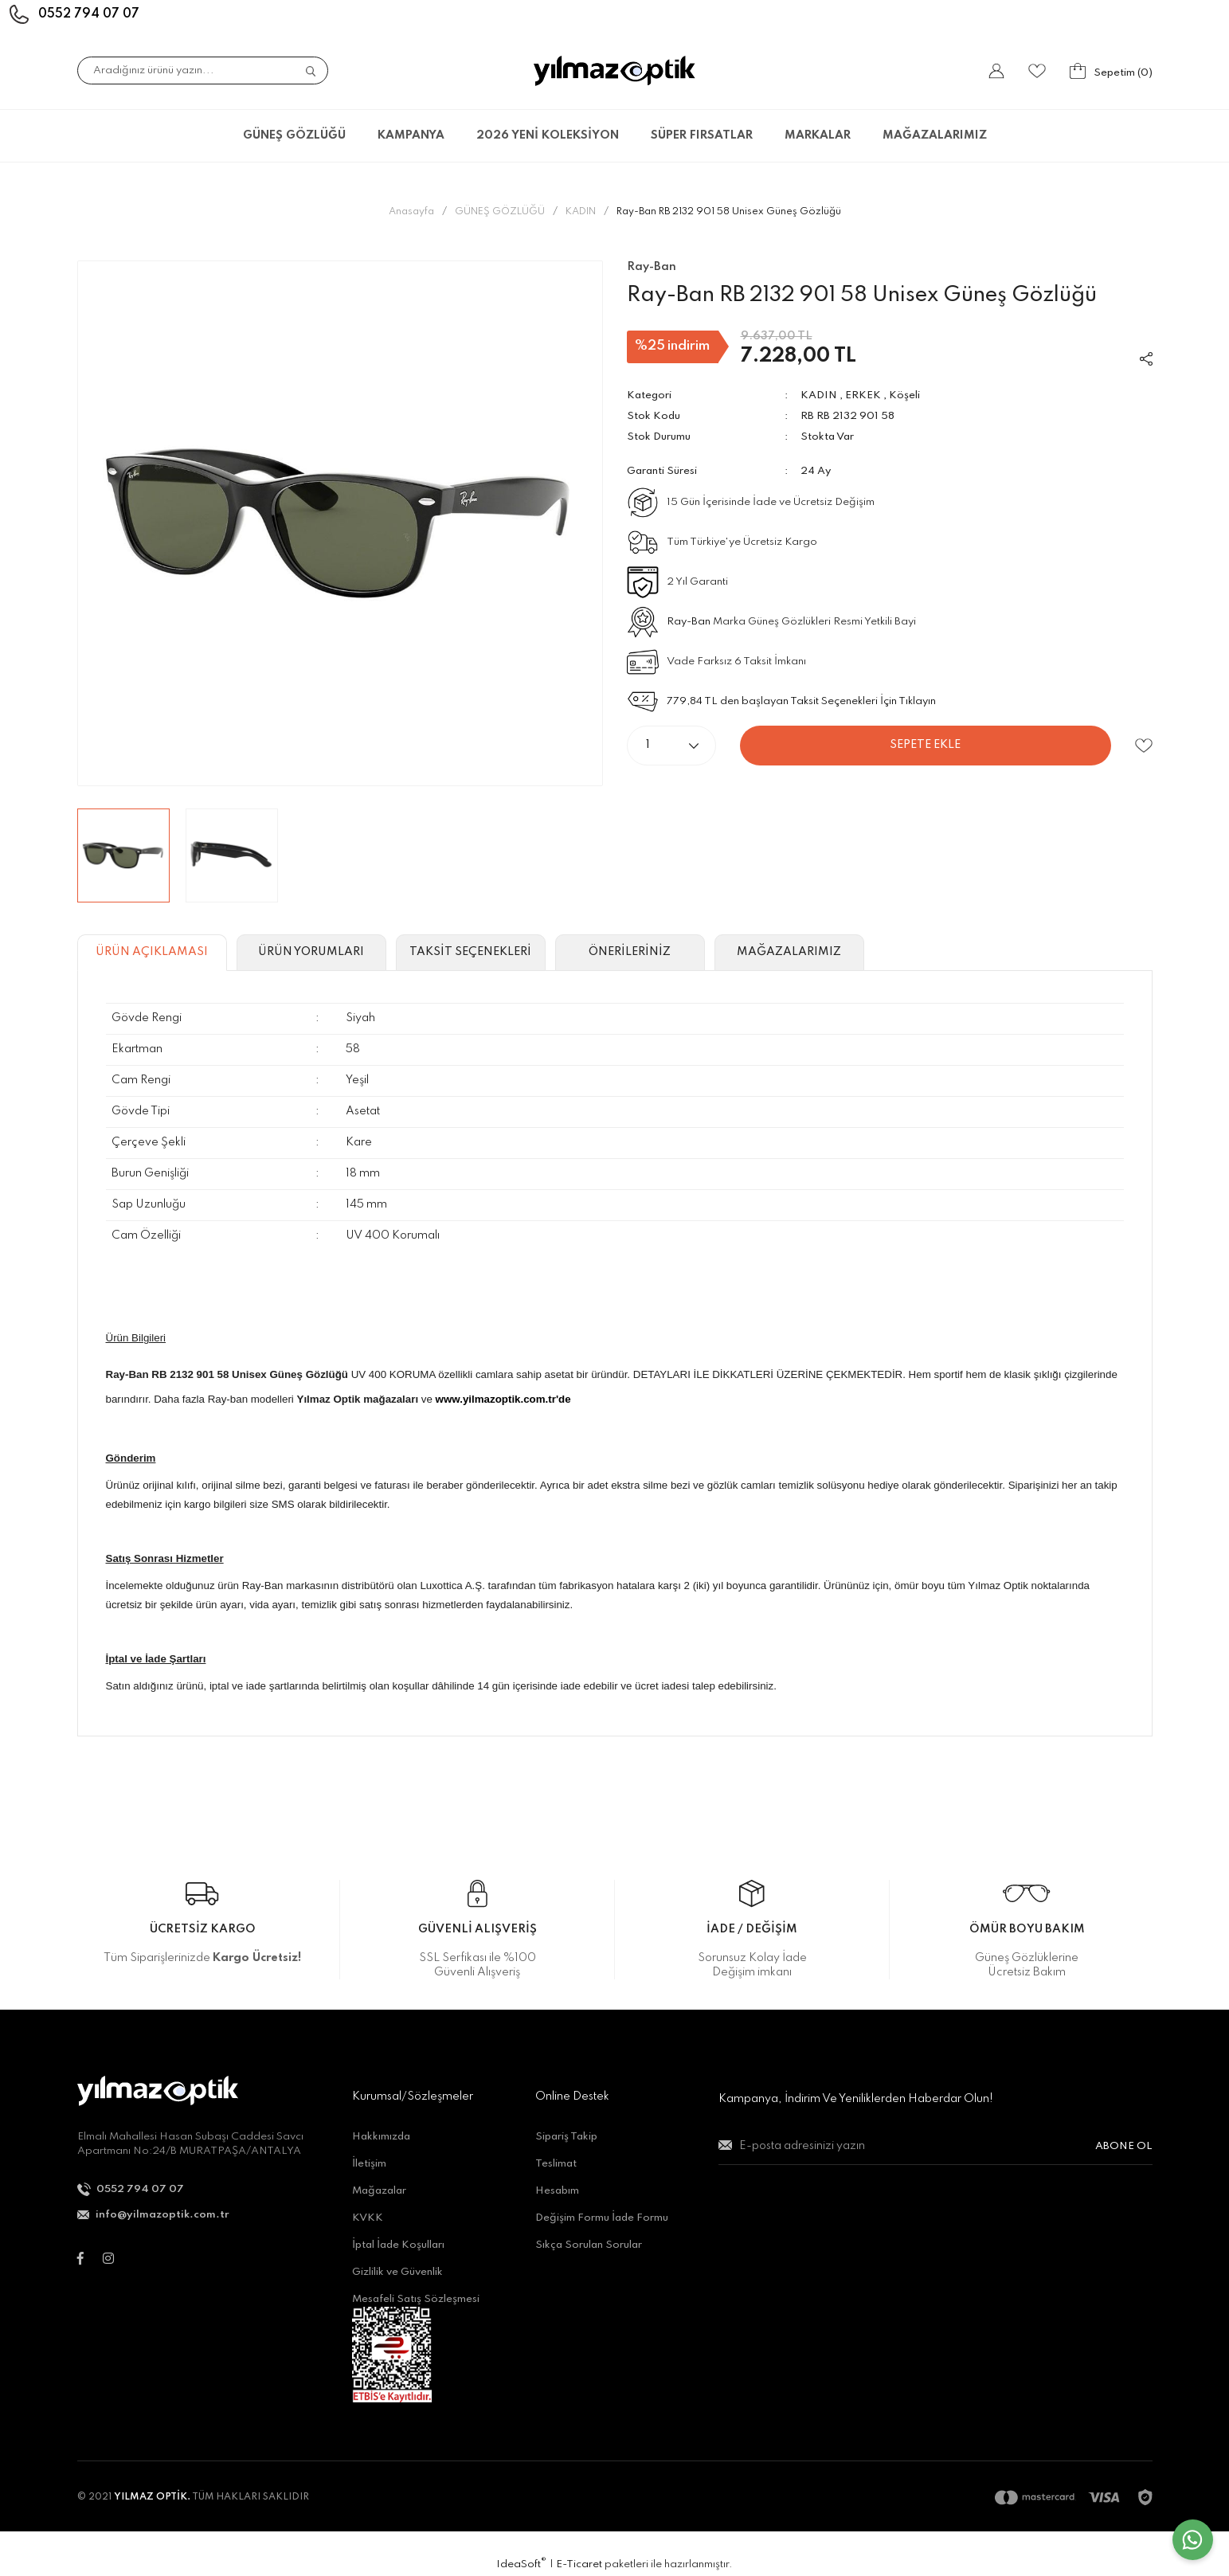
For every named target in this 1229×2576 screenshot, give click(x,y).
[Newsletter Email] (935, 2152)
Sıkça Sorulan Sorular (588, 2245)
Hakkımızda (381, 2137)
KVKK (367, 2218)
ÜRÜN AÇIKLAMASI (152, 951)
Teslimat (556, 2164)
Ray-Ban (688, 622)
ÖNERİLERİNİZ (630, 951)
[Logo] (614, 71)
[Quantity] (671, 745)
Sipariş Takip (566, 2137)
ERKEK (863, 395)
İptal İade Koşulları (398, 2245)
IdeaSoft (521, 2564)
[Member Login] (996, 71)
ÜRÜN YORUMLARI (311, 951)
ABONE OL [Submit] (1124, 2146)
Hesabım (557, 2191)
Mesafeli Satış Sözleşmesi (415, 2299)
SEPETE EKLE (925, 744)
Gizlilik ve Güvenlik (397, 2272)
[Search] (202, 70)
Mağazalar (379, 2191)
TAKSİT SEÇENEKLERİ (470, 951)
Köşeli (904, 395)
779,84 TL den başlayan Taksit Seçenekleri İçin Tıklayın (801, 701)
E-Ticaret (579, 2564)
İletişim (369, 2164)
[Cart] (1111, 71)
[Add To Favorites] (1143, 746)
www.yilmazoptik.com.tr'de (503, 1399)
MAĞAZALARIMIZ (935, 135)
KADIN (818, 395)
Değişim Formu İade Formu (601, 2218)
